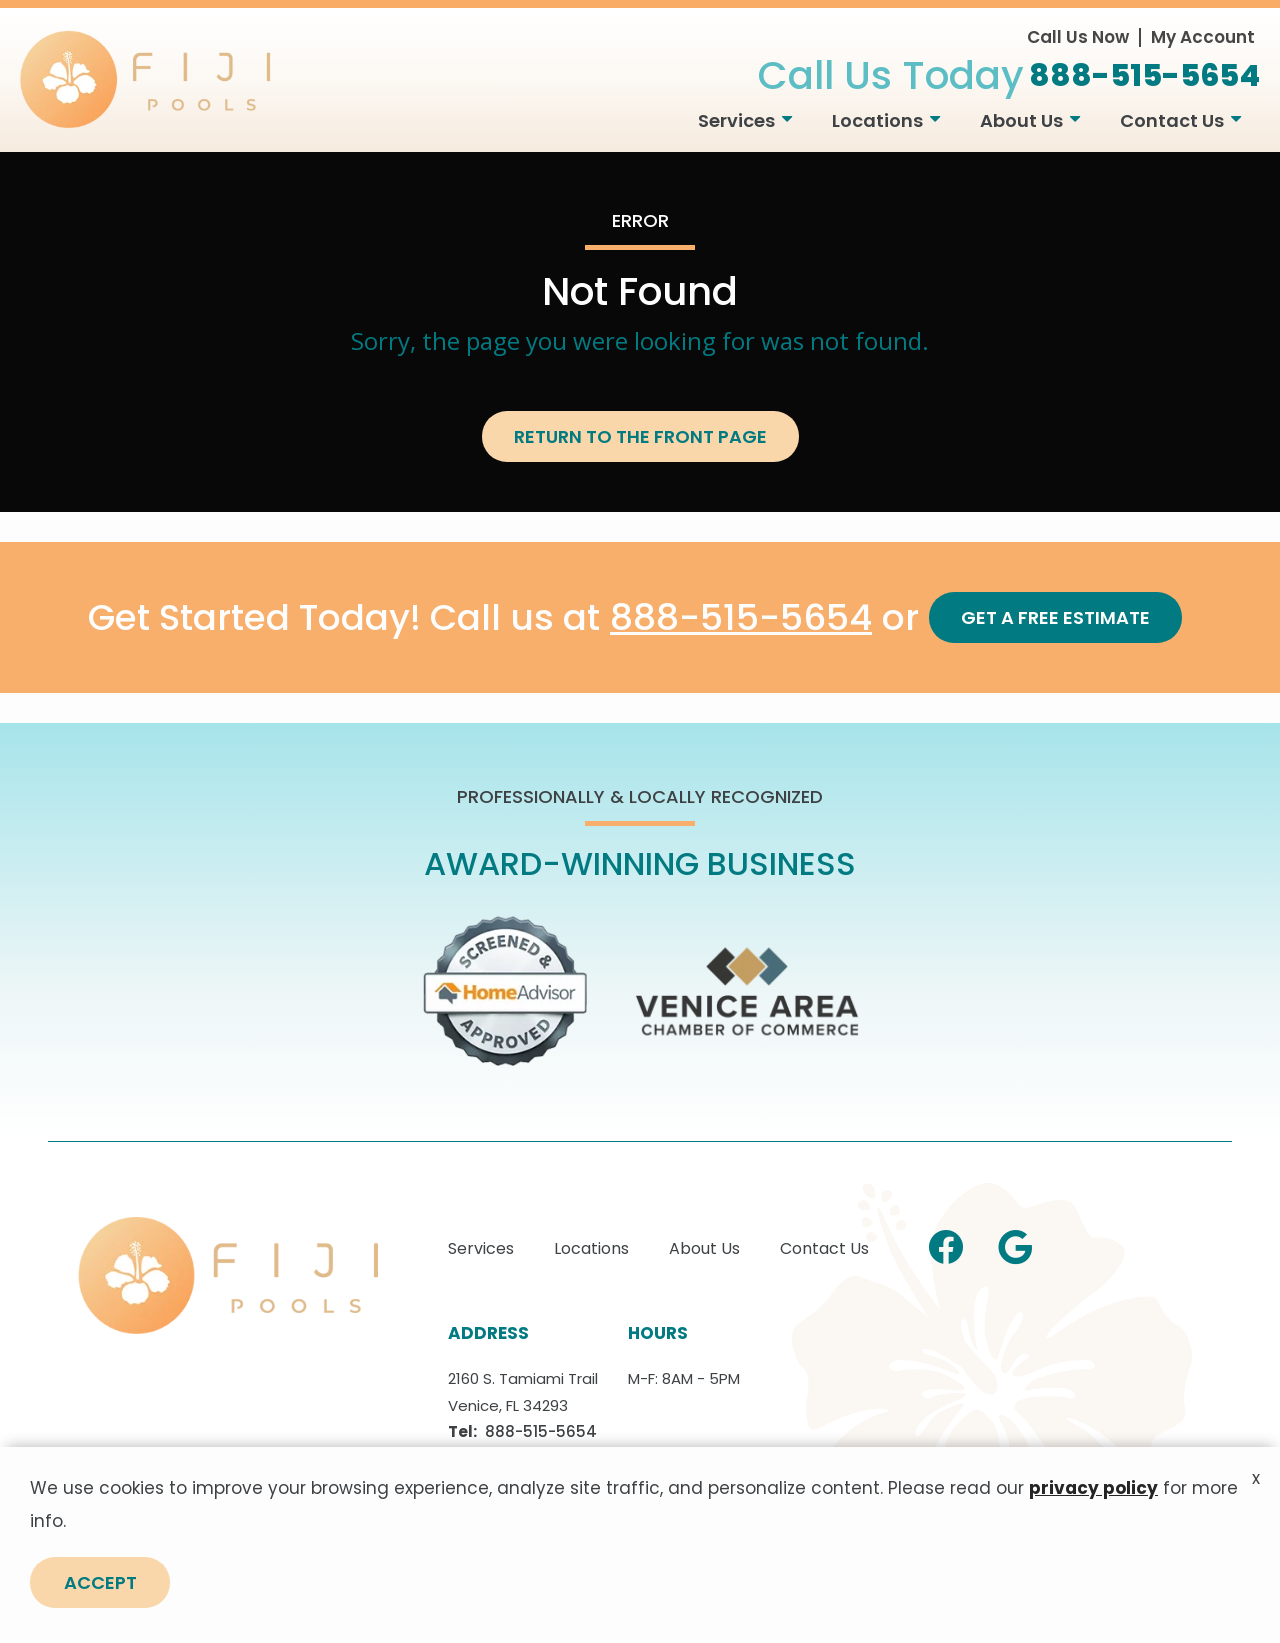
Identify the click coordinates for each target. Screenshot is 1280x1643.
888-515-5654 (741, 618)
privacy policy (1093, 1490)
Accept (100, 1584)
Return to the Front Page (640, 436)
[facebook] (946, 1244)
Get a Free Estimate (1055, 617)
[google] (1015, 1244)
